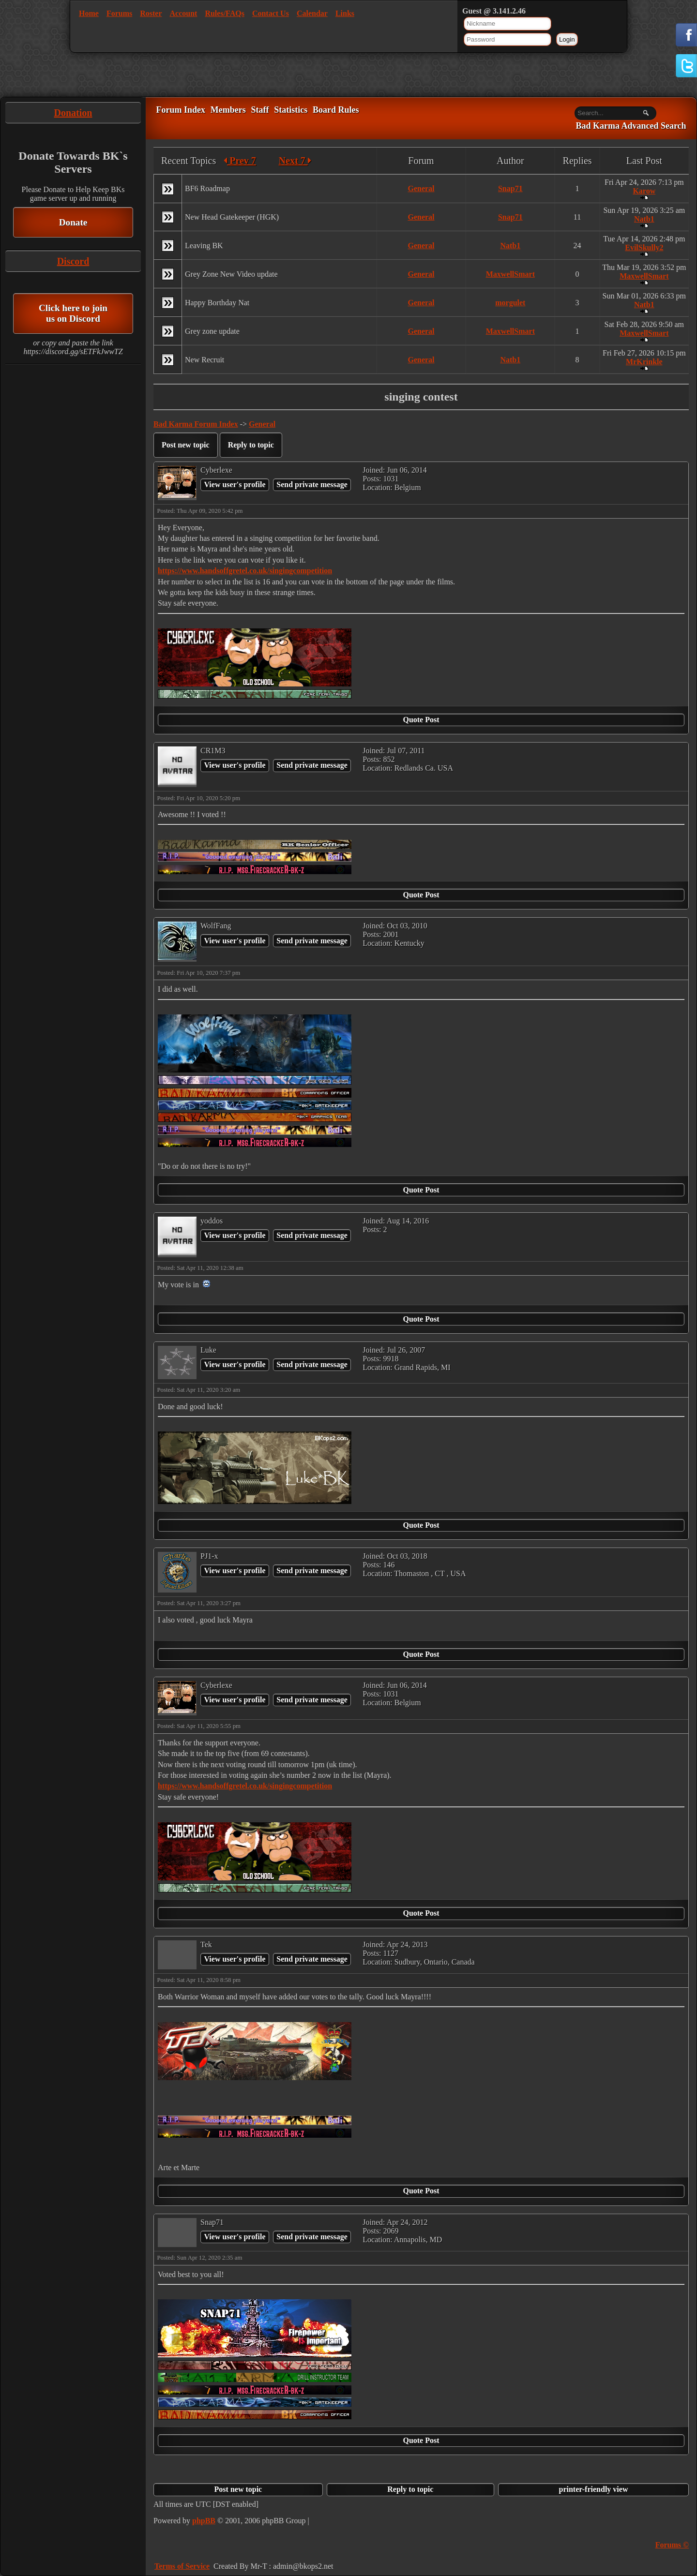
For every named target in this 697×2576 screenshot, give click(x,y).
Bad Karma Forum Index (195, 424)
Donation (73, 112)
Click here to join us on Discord (73, 313)
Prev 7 (240, 160)
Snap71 (510, 188)
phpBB (203, 2520)
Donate (73, 222)
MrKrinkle (644, 361)
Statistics (290, 110)
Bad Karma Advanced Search (631, 126)
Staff (260, 110)
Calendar (312, 13)
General (421, 188)
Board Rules (336, 110)
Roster (151, 13)
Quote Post (421, 719)
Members (228, 110)
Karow (644, 191)
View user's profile (234, 484)
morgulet (510, 302)
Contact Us (270, 13)
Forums (119, 13)
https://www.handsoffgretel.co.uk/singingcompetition (245, 570)
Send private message (312, 484)
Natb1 (644, 219)
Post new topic (186, 445)
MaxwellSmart (510, 274)
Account (183, 13)
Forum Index (180, 110)
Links (344, 13)
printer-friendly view (593, 2489)
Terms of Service (182, 2566)
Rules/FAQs (224, 13)
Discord (73, 261)
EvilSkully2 (644, 247)
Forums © (672, 2545)
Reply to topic (251, 445)
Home (89, 13)
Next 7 (295, 160)
